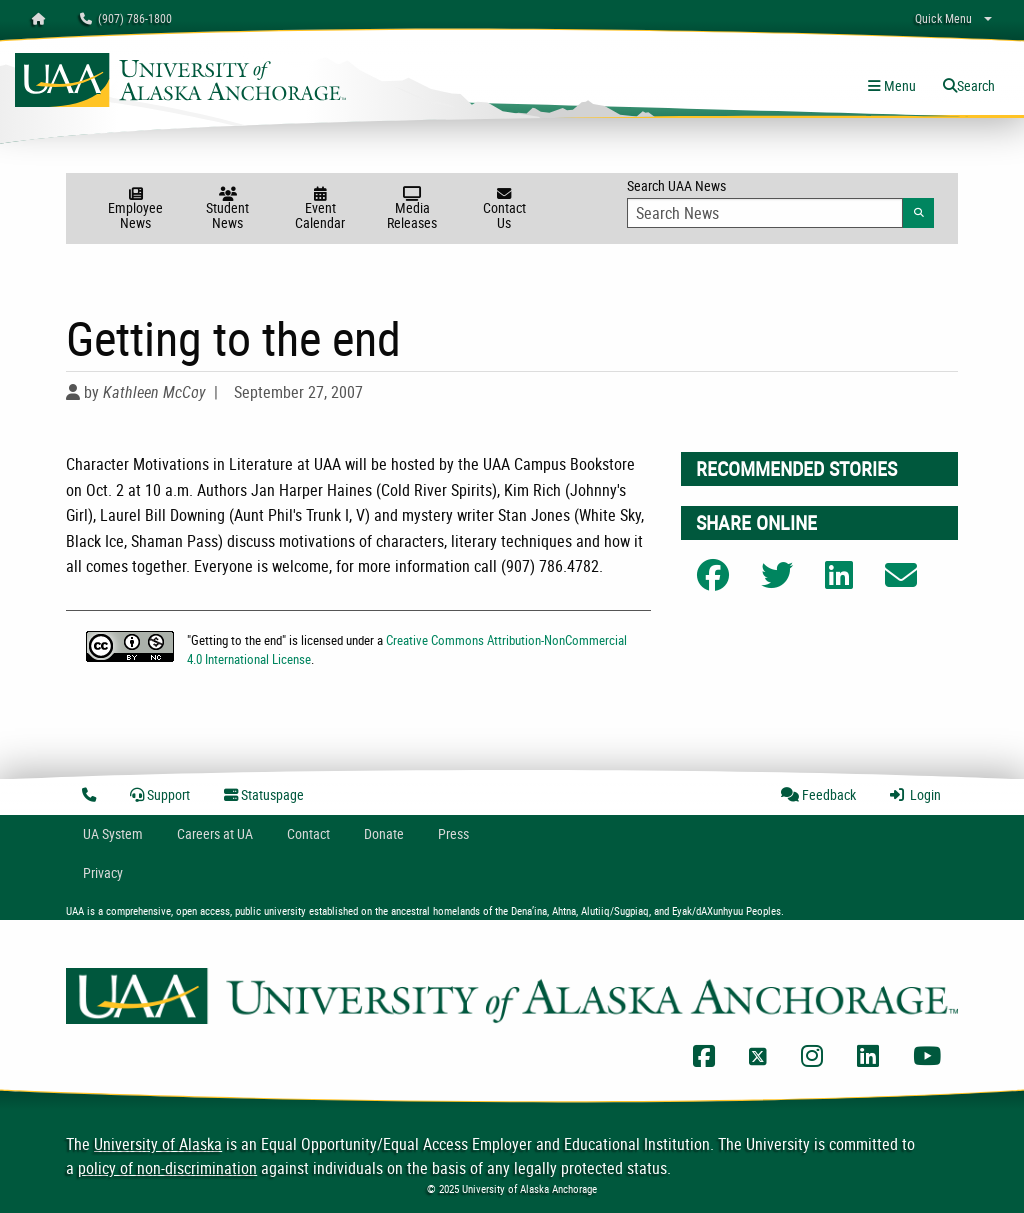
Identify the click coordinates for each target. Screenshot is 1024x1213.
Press (453, 833)
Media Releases (412, 209)
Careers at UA (215, 833)
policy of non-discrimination (167, 1168)
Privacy (103, 872)
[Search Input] (765, 213)
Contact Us (504, 209)
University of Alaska (158, 1144)
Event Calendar (320, 209)
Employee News (136, 209)
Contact (308, 833)
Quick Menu (943, 18)
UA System (113, 833)
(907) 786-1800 (126, 18)
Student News (228, 209)
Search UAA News (780, 202)
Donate (384, 833)
